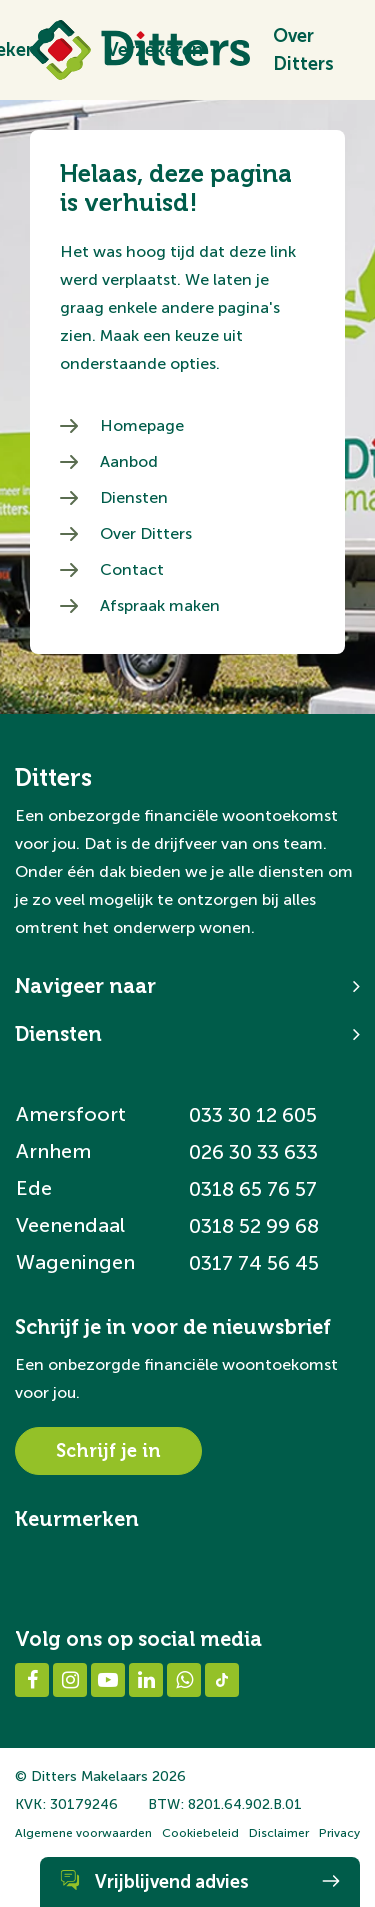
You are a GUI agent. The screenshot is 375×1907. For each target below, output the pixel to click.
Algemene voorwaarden (83, 1833)
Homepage (142, 425)
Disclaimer (279, 1833)
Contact (132, 569)
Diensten (134, 497)
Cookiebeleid (200, 1833)
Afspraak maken (160, 605)
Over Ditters (303, 50)
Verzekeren (155, 50)
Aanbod (129, 461)
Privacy (339, 1833)
